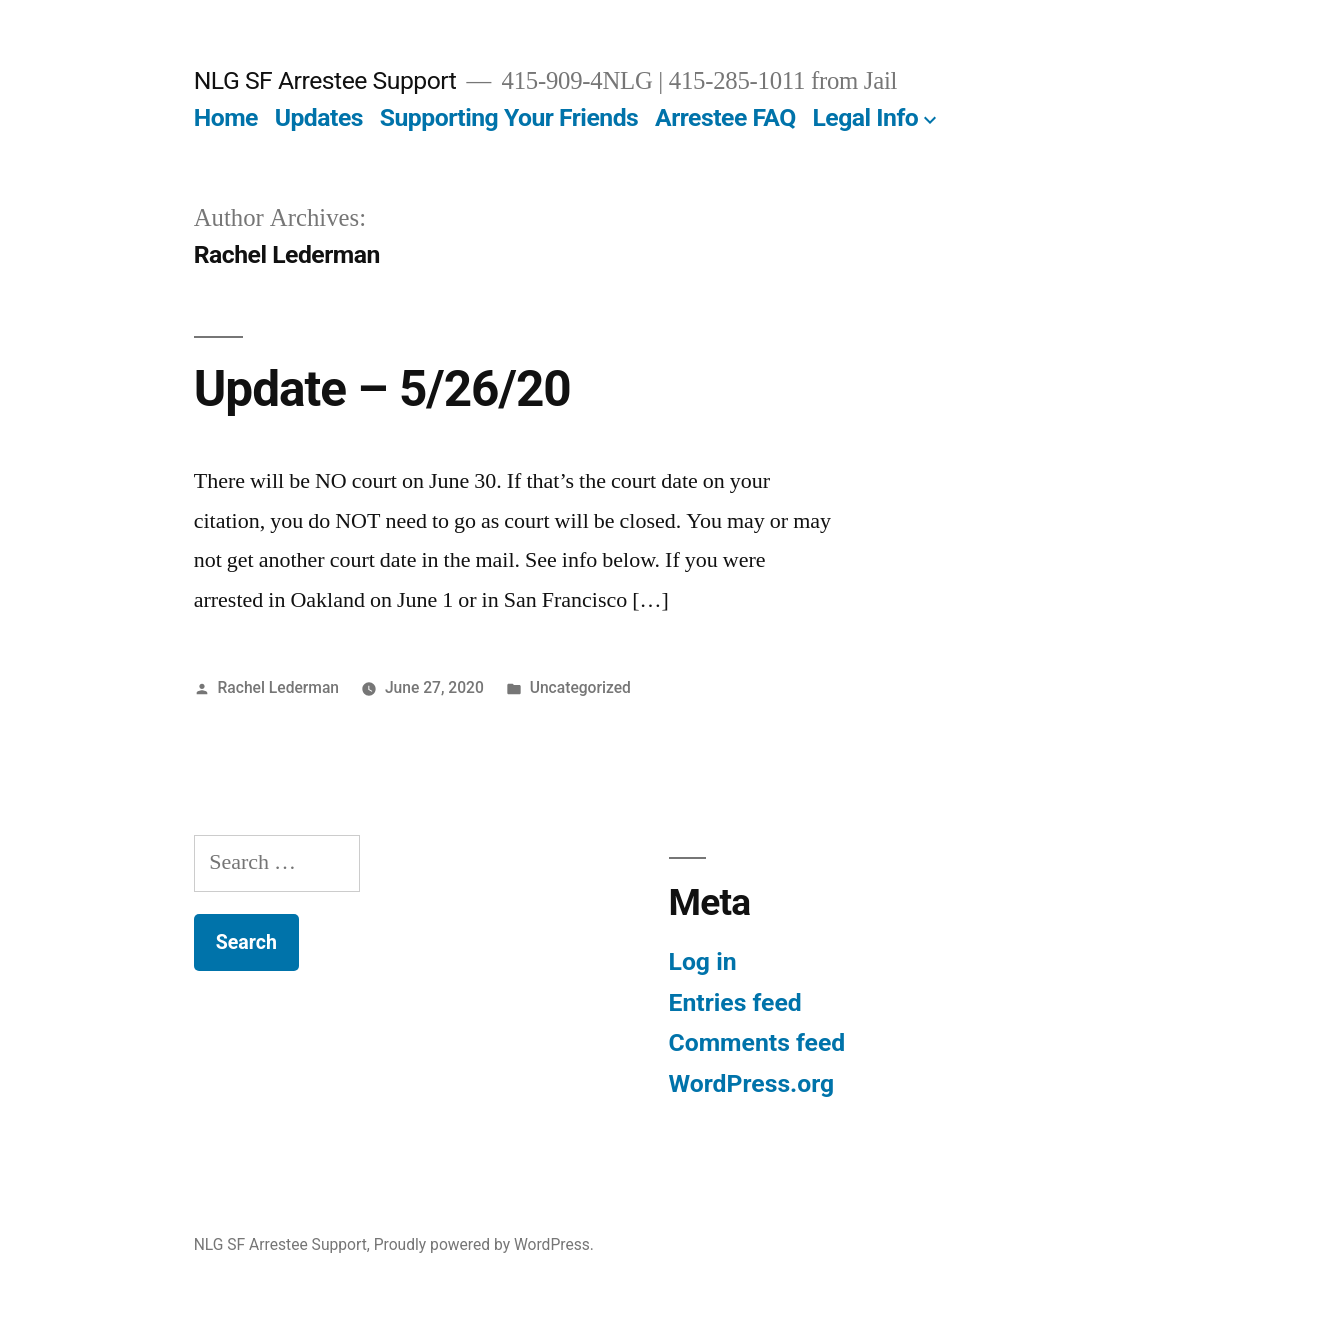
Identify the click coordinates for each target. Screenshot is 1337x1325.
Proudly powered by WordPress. (484, 1244)
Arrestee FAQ (725, 117)
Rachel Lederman (279, 687)
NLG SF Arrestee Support (325, 80)
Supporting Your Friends (509, 117)
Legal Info (865, 117)
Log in (703, 961)
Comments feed (757, 1042)
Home (226, 117)
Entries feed (735, 1002)
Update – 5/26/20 (382, 389)
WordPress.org (752, 1083)
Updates (319, 117)
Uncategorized (580, 687)
